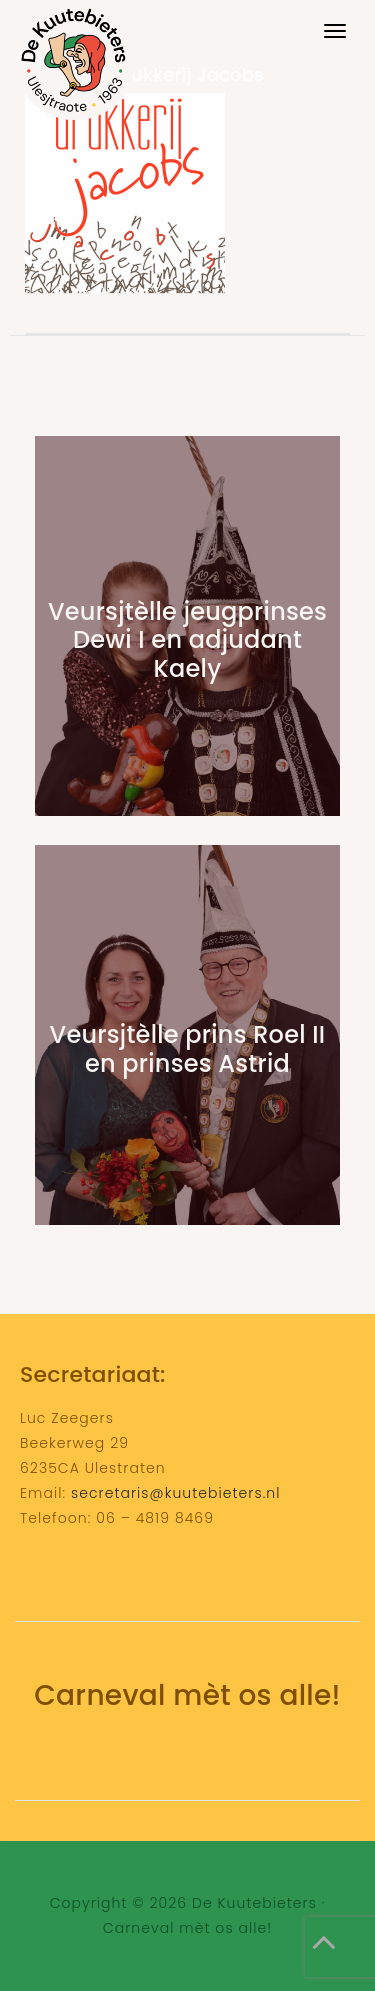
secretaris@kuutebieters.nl (175, 1493)
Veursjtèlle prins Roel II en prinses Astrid (188, 1049)
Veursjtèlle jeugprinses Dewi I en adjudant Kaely (187, 640)
